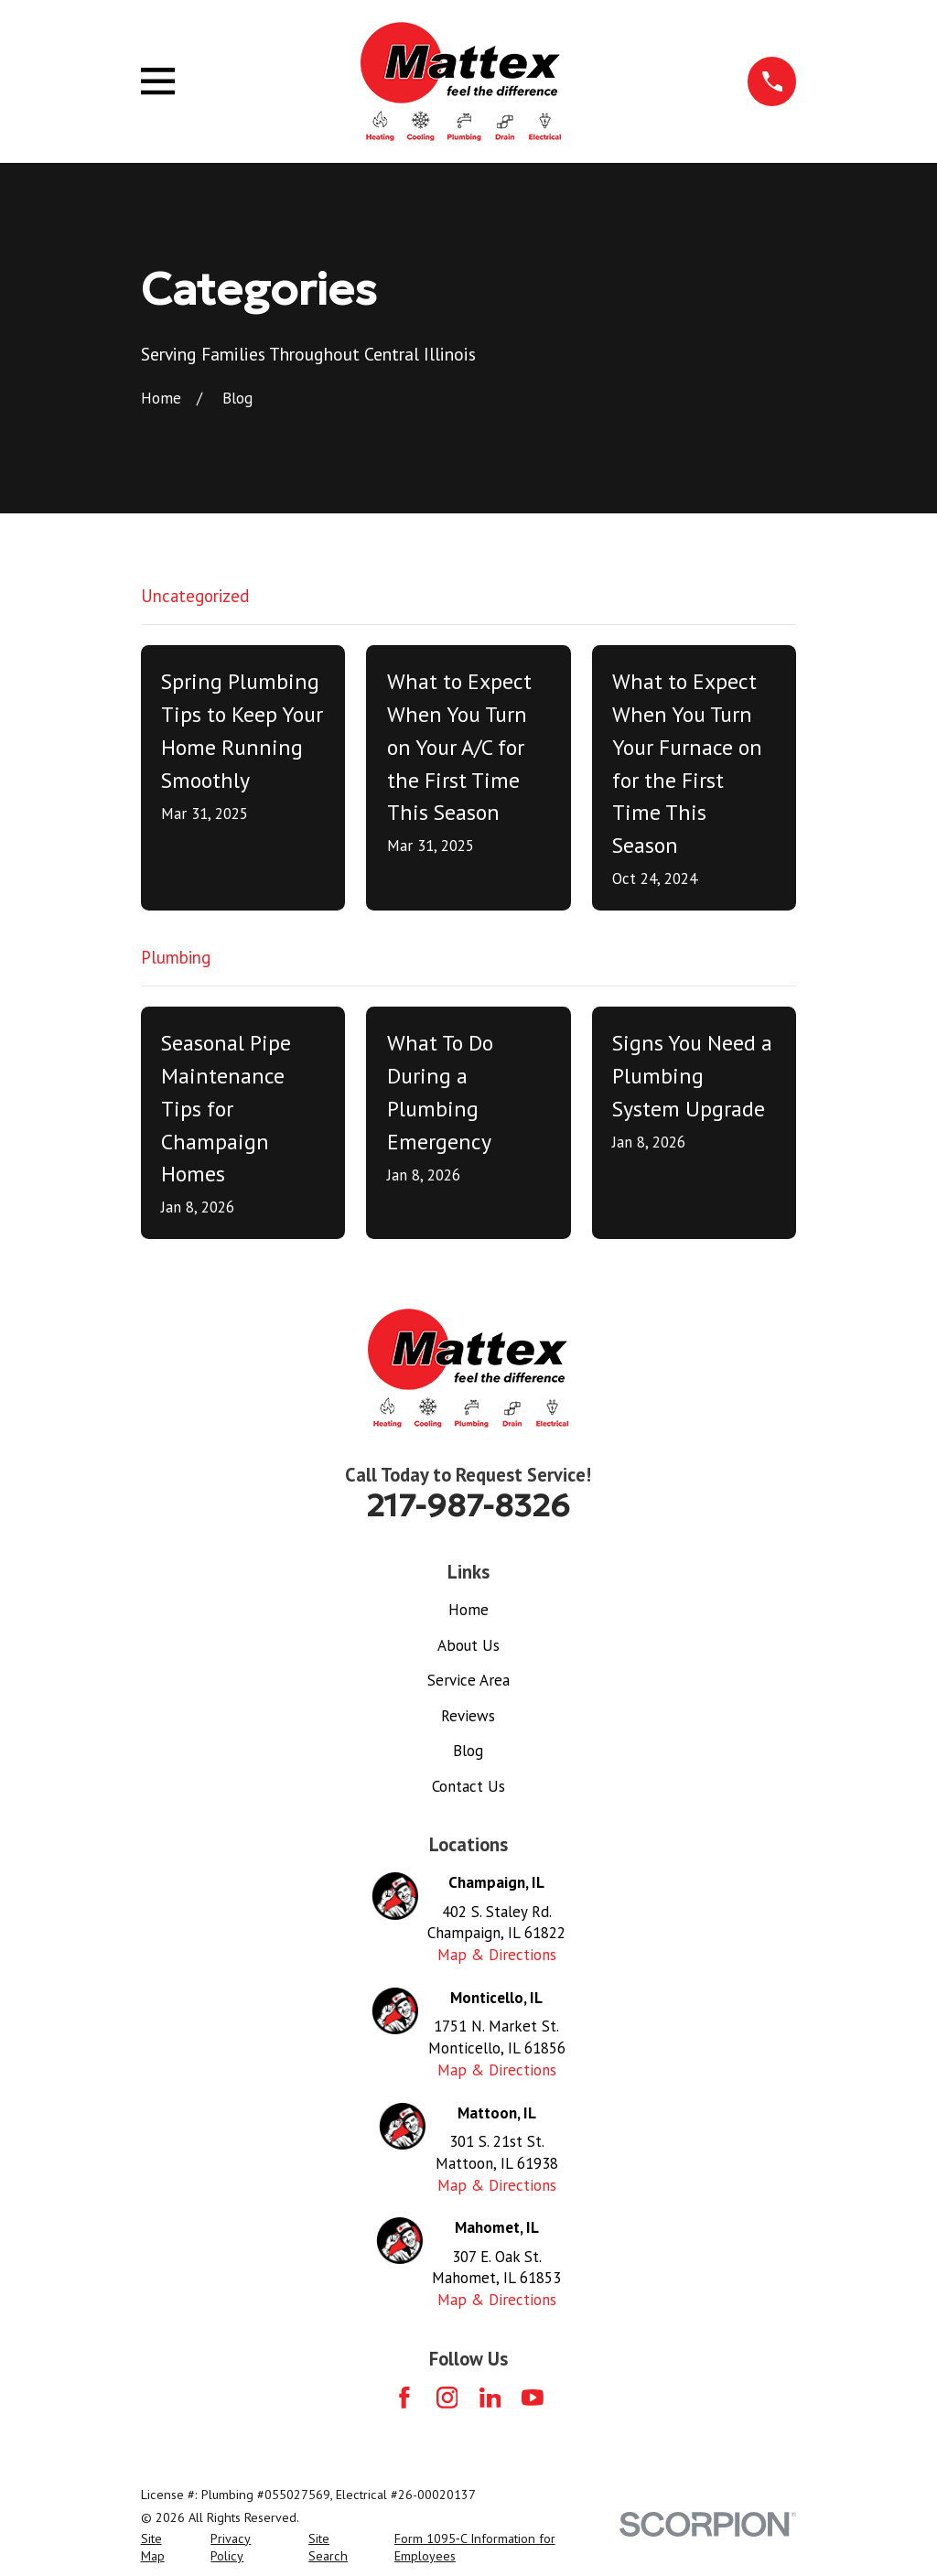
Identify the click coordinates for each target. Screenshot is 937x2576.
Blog (468, 1751)
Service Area (468, 1680)
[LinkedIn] (490, 2398)
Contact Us (468, 1786)
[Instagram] (447, 2398)
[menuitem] (165, 2548)
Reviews (468, 1716)
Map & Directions (496, 1955)
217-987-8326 (468, 1505)
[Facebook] (404, 2398)
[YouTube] (533, 2398)
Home (468, 1610)
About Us (468, 1645)
